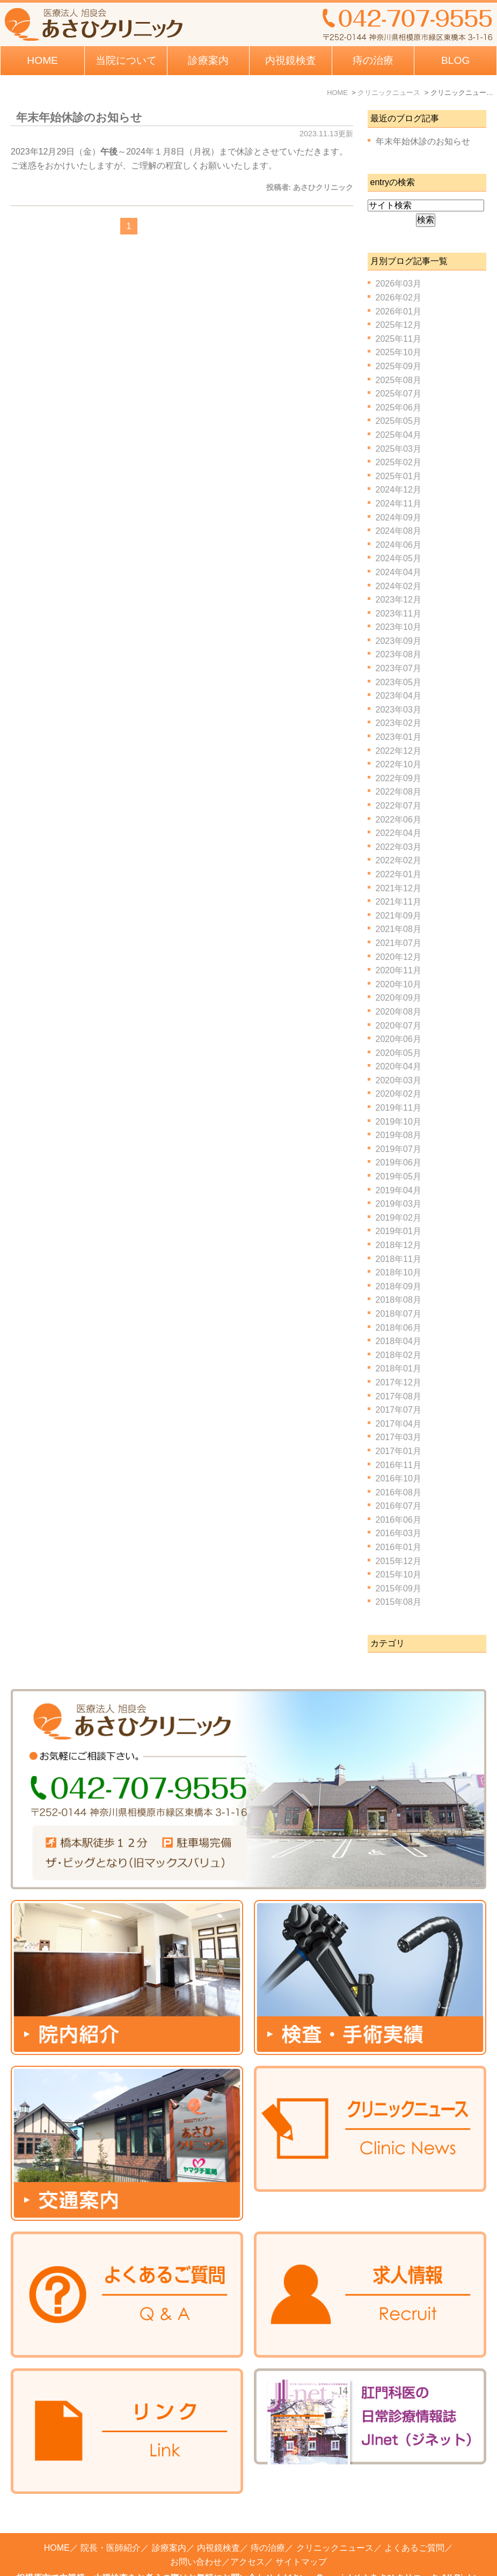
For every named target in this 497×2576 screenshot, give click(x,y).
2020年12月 (398, 957)
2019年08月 (398, 1135)
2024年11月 (398, 503)
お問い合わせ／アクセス (217, 2533)
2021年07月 (398, 943)
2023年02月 (398, 723)
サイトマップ (301, 2533)
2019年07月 (398, 1149)
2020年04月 (398, 1066)
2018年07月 (398, 1313)
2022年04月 (398, 833)
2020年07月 (398, 1025)
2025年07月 (398, 393)
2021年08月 (398, 929)
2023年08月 (398, 654)
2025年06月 (398, 407)
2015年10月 (398, 1574)
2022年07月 (398, 805)
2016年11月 (398, 1465)
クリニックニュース (335, 2519)
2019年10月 (398, 1121)
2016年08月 (398, 1492)
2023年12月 (398, 599)
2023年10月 (398, 627)
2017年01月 (398, 1451)
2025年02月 (398, 462)
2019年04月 (398, 1190)
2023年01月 (398, 737)
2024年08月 (398, 530)
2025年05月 (398, 420)
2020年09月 (398, 997)
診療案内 (208, 60)
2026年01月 (398, 311)
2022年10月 (398, 764)
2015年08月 (398, 1601)
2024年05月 (398, 558)
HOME (42, 60)
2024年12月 (398, 489)
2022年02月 (398, 860)
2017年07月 (398, 1409)
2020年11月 (398, 970)
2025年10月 (398, 352)
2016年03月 (398, 1533)
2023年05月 (398, 682)
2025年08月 (398, 380)
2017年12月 (398, 1382)
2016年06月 (398, 1519)
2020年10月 (398, 984)
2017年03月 (398, 1437)
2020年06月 (398, 1039)
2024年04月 (398, 572)
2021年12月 (398, 888)
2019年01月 (398, 1231)
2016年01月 (398, 1547)
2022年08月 (398, 791)
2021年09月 (398, 915)
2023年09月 (398, 640)
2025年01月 (398, 476)
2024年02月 (398, 586)
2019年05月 (398, 1176)
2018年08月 (398, 1299)
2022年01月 (398, 874)
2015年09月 (398, 1588)
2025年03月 (398, 448)
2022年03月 (398, 847)
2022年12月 (398, 750)
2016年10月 (398, 1478)
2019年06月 (398, 1162)
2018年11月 (398, 1259)
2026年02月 (398, 297)
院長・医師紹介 (111, 2519)
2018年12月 (398, 1245)
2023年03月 (398, 709)
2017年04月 (398, 1423)
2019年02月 (398, 1217)
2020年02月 (398, 1093)
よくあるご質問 (414, 2519)
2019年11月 (398, 1107)
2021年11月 (398, 901)
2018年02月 (398, 1355)
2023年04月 (398, 695)
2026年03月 (398, 283)
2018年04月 (398, 1341)
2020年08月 (398, 1011)
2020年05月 (398, 1053)
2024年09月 (398, 517)
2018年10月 (398, 1272)
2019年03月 (398, 1203)
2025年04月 (398, 434)
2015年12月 (398, 1561)
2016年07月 (398, 1505)
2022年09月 (398, 778)
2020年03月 (398, 1080)
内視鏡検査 (218, 2519)
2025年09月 (398, 366)
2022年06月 (398, 819)
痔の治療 (268, 2519)
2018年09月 (398, 1286)
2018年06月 (398, 1327)
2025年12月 (398, 324)
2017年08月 (398, 1396)
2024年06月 (398, 544)
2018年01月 (398, 1368)
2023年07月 (398, 668)
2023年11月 (398, 613)
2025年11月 (398, 338)
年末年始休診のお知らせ (79, 117)
